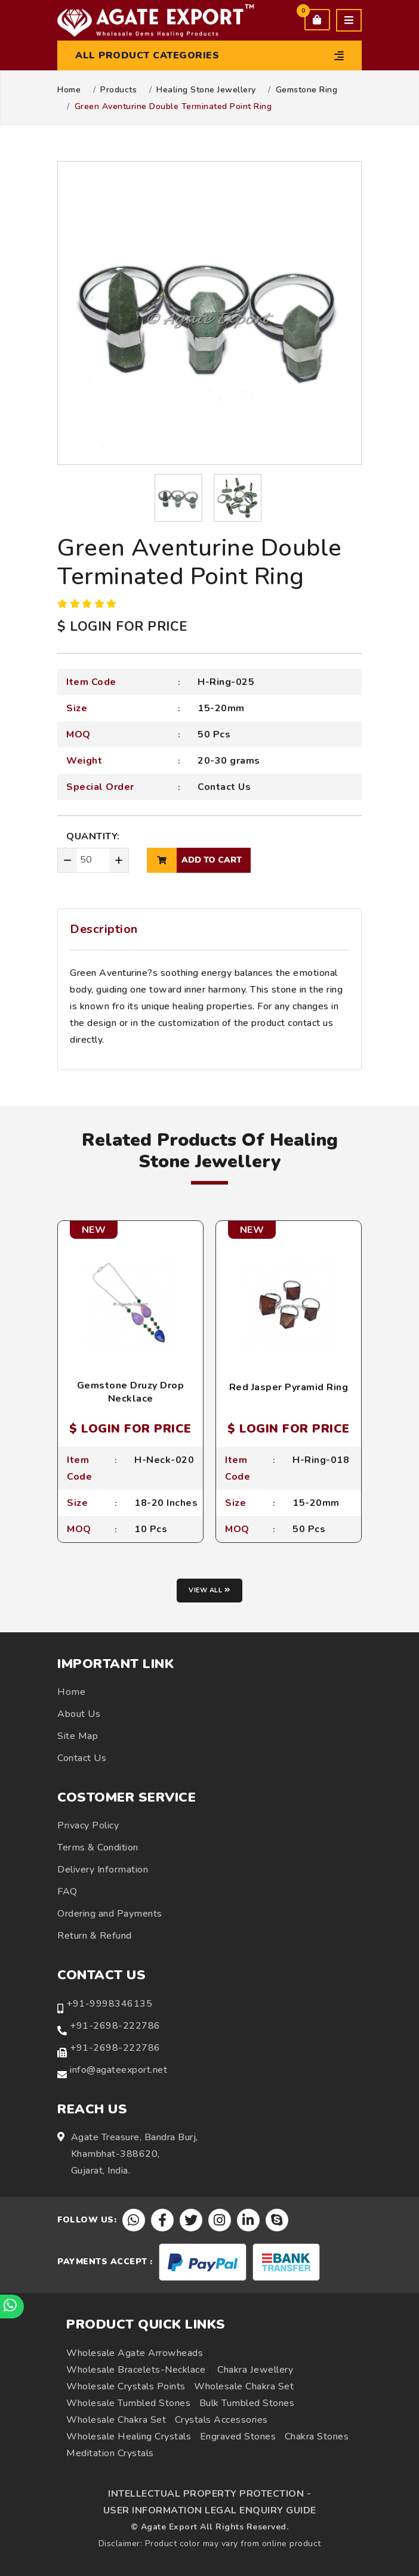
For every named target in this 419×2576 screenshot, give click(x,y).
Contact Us (224, 786)
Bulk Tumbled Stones (247, 2403)
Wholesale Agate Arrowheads (134, 2353)
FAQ (67, 1891)
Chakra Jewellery (255, 2369)
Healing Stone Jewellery (206, 90)
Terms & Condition (97, 1847)
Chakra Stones (317, 2436)
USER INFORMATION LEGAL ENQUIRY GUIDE (209, 2510)
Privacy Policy (88, 1825)
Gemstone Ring (307, 90)
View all (209, 1590)
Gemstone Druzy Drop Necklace (130, 1392)
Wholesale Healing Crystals (128, 2436)
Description (104, 929)
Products (118, 90)
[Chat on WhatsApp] (12, 2306)
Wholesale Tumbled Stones (128, 2403)
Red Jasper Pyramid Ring (289, 1387)
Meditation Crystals (110, 2453)
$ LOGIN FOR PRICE (122, 626)
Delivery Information (102, 1869)
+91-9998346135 (109, 2003)
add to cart (194, 860)
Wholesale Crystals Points (126, 2386)
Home (69, 90)
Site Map (77, 1736)
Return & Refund (94, 1935)
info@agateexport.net (118, 2069)
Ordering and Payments (109, 1913)
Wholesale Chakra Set (244, 2386)
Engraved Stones (238, 2436)
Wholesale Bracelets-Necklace (135, 2369)
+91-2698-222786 (115, 2025)
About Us (78, 1714)
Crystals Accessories (221, 2419)
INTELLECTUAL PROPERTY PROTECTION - (209, 2493)
